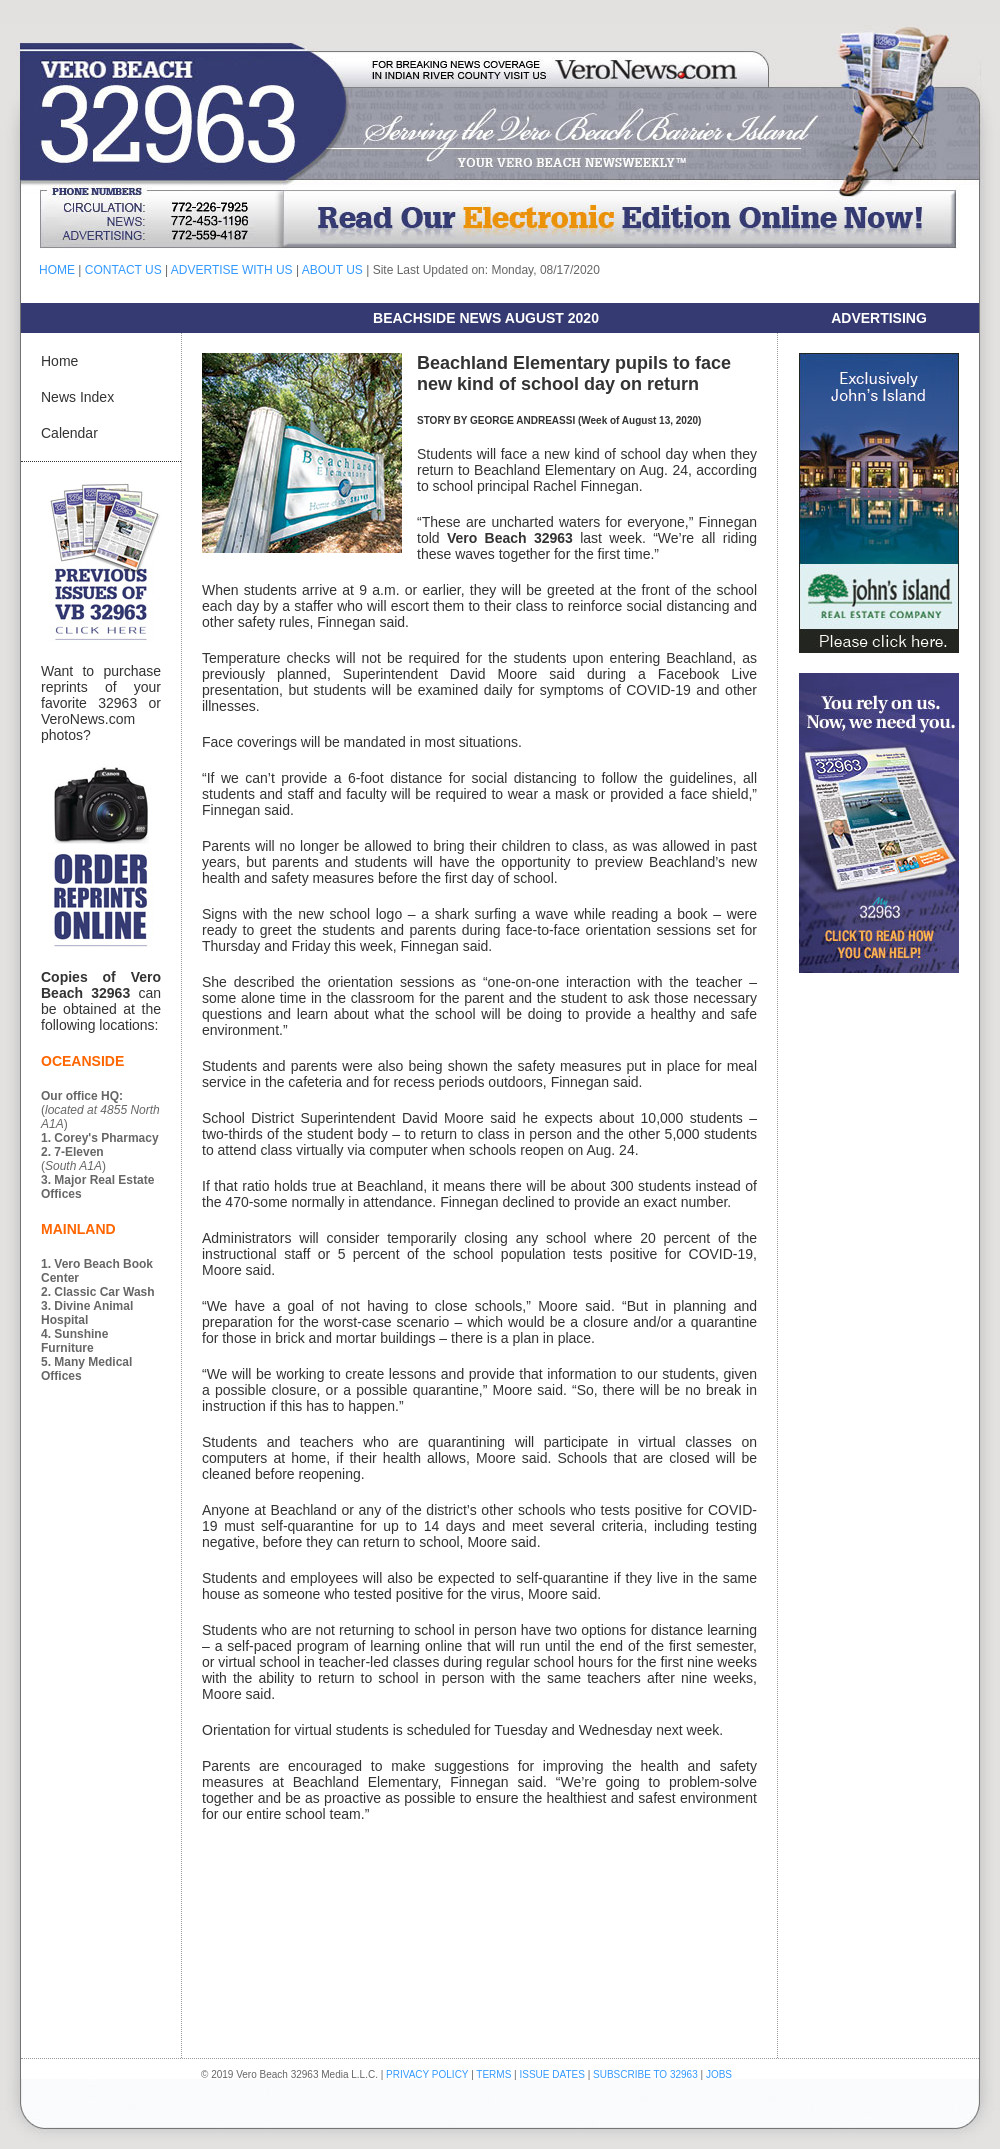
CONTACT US (123, 270)
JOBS (719, 2074)
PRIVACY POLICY (427, 2074)
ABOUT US (332, 270)
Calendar (69, 433)
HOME (57, 270)
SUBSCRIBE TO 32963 (646, 2074)
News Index (77, 397)
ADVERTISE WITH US (232, 270)
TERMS (493, 2074)
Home (59, 361)
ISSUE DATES (552, 2074)
